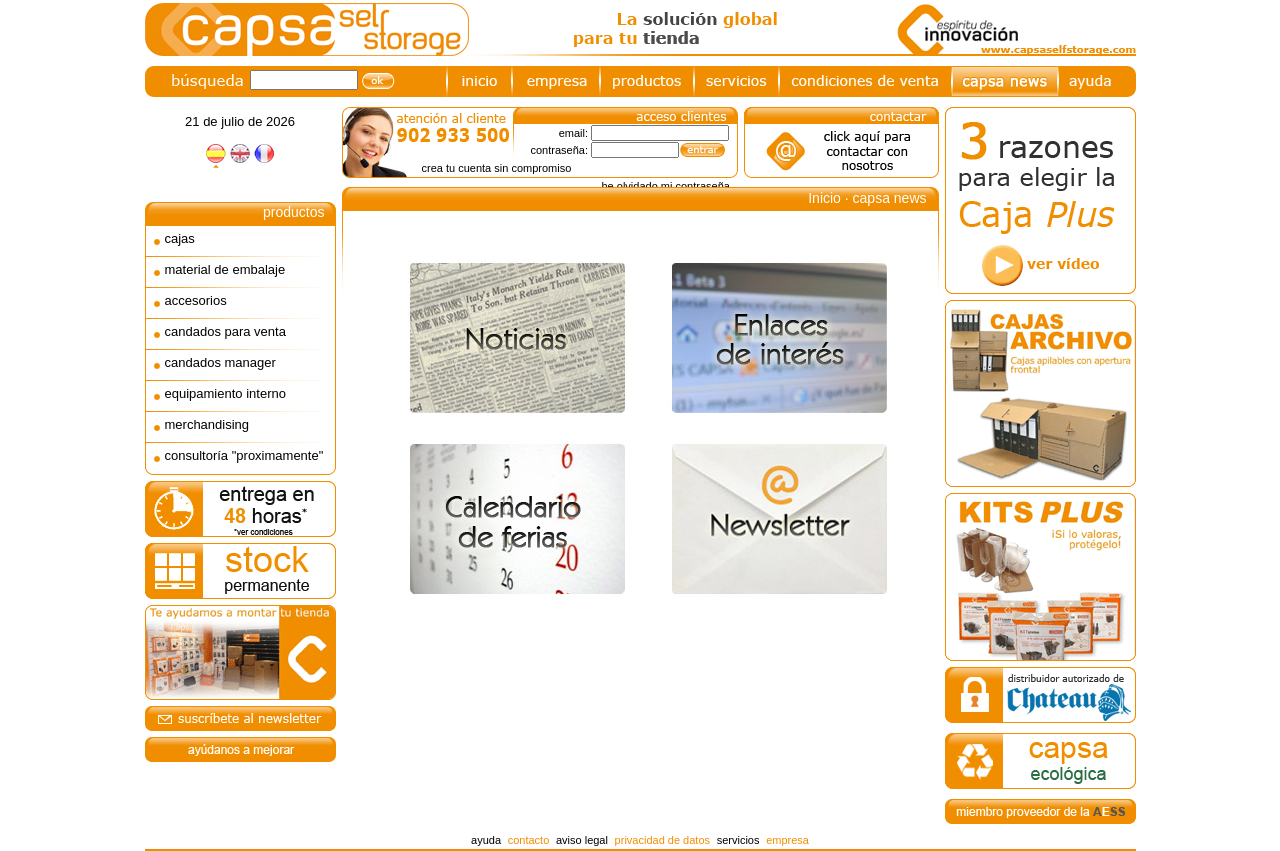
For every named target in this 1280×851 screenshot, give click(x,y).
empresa (787, 840)
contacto (529, 840)
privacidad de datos (662, 840)
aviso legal (582, 840)
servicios (738, 840)
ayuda (486, 840)
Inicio (824, 198)
